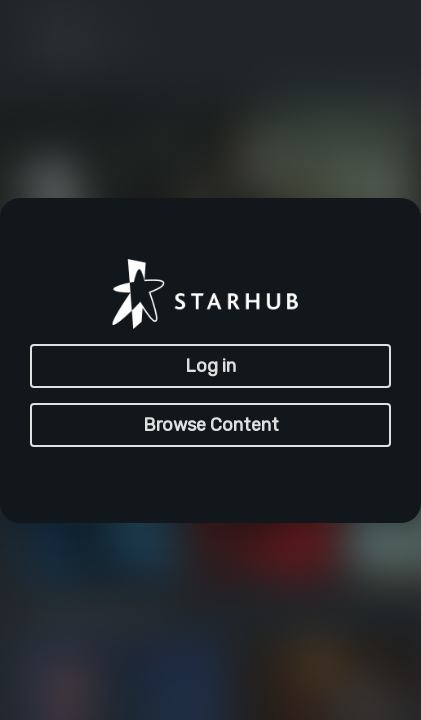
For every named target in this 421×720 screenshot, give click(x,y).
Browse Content (211, 425)
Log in (210, 366)
